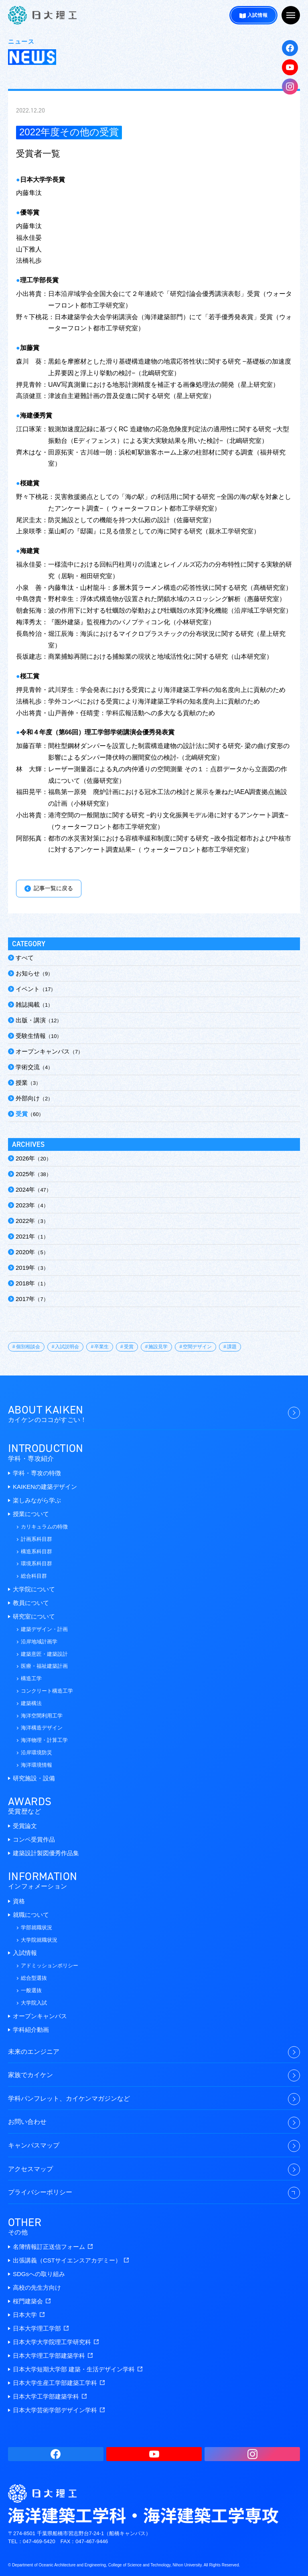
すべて (25, 957)
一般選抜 (31, 1990)
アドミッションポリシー (49, 1966)
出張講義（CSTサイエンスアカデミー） (71, 2260)
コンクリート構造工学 (47, 1691)
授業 (22, 1082)
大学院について (34, 1589)
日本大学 (29, 2314)
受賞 (22, 1113)
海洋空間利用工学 (42, 1716)
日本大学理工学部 (41, 2328)
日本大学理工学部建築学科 (53, 2355)
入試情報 (257, 15)
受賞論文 (25, 1825)
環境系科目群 (36, 1563)
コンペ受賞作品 (34, 1839)
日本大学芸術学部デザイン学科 (59, 2410)
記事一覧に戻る (53, 888)
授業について (31, 1513)
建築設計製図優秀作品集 (46, 1853)
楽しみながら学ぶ (37, 1500)
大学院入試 (34, 2003)
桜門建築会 (32, 2301)
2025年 (25, 1173)
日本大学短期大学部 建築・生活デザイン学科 (77, 2369)
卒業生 (101, 1346)
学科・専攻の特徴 (37, 1473)
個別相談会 (28, 1346)
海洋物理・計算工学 (44, 1740)
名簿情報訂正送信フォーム (53, 2246)
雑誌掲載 (28, 1004)
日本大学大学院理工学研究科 (56, 2342)
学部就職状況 (36, 1927)
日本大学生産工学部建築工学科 (59, 2382)
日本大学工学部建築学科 (50, 2396)
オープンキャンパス (43, 1051)
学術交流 (28, 1067)
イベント (28, 988)
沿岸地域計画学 (39, 1642)
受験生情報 (31, 1035)
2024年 (25, 1189)
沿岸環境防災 (36, 1753)
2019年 (25, 1267)
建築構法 (31, 1703)
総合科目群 (34, 1576)
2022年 (25, 1220)
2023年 (25, 1205)
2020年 (25, 1252)
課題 (232, 1346)
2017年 (25, 1298)
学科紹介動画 (31, 2029)
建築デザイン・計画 (44, 1629)
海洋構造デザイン (42, 1728)
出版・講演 (31, 1020)
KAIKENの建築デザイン (45, 1486)
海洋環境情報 (36, 1765)
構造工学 (31, 1678)
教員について (31, 1602)
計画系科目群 (36, 1539)
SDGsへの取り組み (39, 2273)
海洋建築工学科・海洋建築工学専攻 (42, 15)
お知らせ (28, 973)
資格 (19, 1901)
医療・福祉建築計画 (44, 1666)
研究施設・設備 (34, 1778)
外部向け (28, 1098)
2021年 (25, 1236)
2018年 (25, 1283)
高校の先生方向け (37, 2287)
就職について (31, 1914)
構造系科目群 (36, 1551)
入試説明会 (67, 1346)
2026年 (25, 1158)
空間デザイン (197, 1346)
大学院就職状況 (39, 1940)
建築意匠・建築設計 (44, 1654)
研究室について (34, 1616)
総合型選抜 (34, 1978)
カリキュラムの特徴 (44, 1527)
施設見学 (158, 1346)
